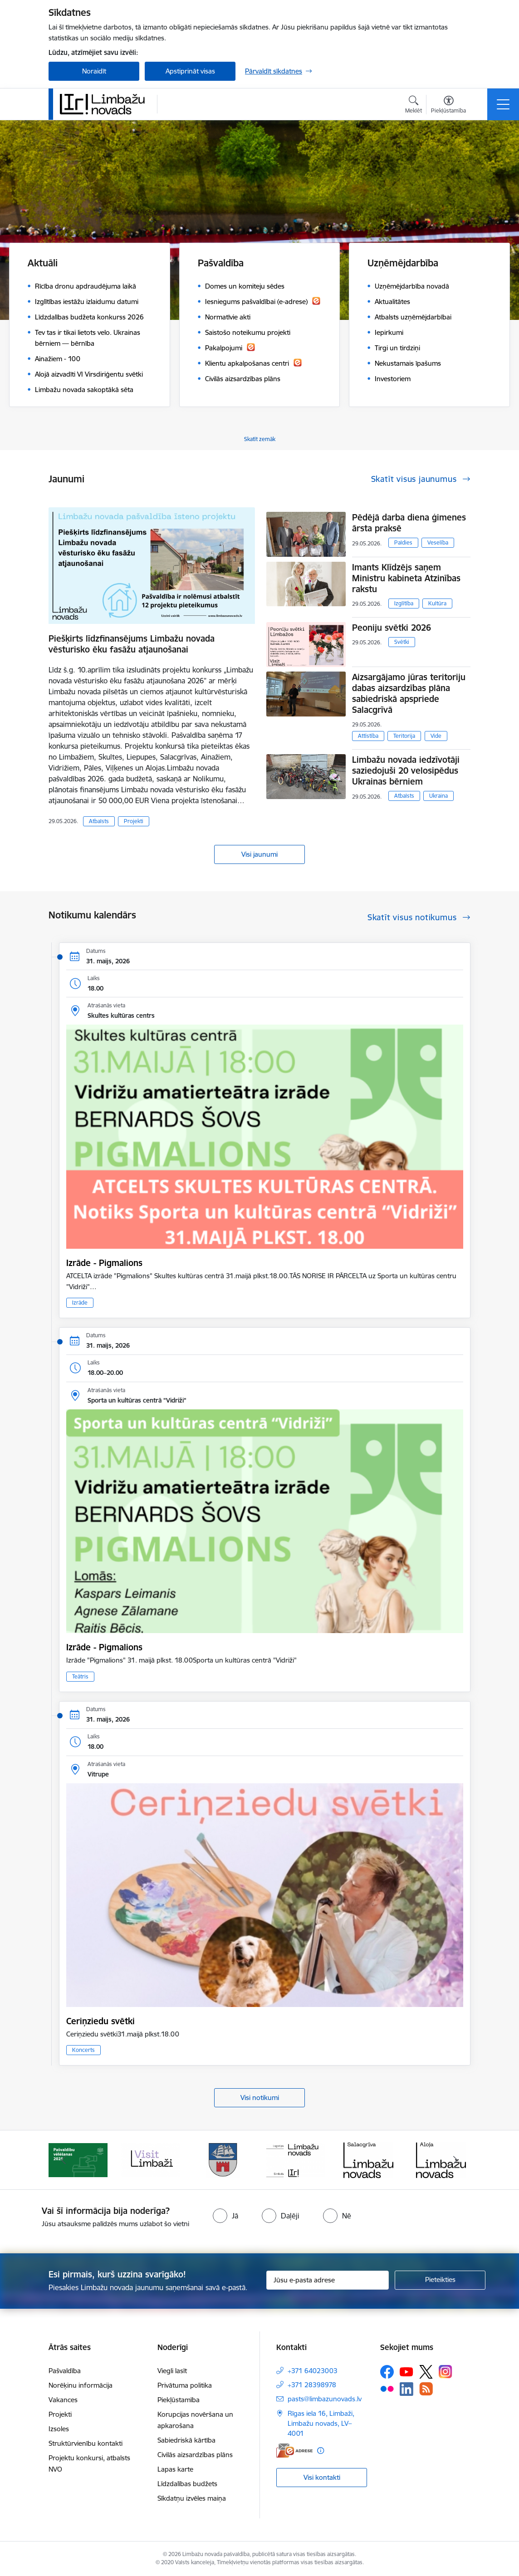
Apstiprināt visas (190, 71)
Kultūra (437, 603)
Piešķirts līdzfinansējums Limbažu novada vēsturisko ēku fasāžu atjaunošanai (132, 644)
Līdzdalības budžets (187, 2483)
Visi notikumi (259, 2097)
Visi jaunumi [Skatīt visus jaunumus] (259, 854)
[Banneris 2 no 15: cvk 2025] (150, 2159)
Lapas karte (175, 2469)
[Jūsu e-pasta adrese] (327, 2280)
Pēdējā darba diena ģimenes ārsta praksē (409, 523)
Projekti (133, 821)
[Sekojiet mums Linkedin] (406, 2389)
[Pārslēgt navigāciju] (503, 104)
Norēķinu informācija (81, 2385)
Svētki (401, 641)
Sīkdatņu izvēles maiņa (191, 2498)
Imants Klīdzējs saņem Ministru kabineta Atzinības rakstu (406, 578)
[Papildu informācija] (320, 2450)
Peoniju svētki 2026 (391, 627)
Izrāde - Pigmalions (104, 1262)
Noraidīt (94, 71)
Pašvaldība (65, 2370)
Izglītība (403, 603)
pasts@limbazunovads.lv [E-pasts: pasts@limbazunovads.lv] (325, 2398)
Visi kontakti (322, 2477)
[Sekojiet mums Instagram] (445, 2371)
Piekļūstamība (178, 2399)
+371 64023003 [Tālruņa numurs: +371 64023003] (313, 2370)
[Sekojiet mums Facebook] (387, 2372)
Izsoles (59, 2428)
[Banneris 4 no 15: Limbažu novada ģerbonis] (296, 2159)
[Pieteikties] (440, 2280)
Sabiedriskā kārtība (186, 2440)
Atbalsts (99, 821)
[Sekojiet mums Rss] (426, 2388)
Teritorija (404, 735)
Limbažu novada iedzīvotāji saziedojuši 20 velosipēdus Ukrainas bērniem (406, 770)
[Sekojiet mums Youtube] (406, 2371)
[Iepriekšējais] (63, 2159)
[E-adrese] (294, 2450)
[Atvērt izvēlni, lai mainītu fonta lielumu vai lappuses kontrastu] (448, 106)
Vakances (63, 2399)
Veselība (437, 542)
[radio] (225, 2215)
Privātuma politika (184, 2385)
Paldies (403, 542)
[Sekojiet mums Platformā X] (426, 2372)
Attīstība (368, 735)
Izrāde (80, 1302)
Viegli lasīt (172, 2370)
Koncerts (83, 2049)
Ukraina (438, 795)
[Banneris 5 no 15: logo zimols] (368, 2159)
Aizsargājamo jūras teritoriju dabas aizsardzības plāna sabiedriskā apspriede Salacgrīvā (408, 693)
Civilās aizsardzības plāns (195, 2454)
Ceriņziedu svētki (100, 2021)
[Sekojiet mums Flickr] (387, 2388)
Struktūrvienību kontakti (85, 2443)
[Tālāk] (455, 2159)
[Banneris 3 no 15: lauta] (223, 2159)
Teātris (80, 1676)
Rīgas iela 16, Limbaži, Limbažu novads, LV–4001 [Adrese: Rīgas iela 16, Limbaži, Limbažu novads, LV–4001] (321, 2423)
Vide (436, 735)
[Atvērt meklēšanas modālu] (413, 106)
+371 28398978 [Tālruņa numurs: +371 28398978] (312, 2384)
